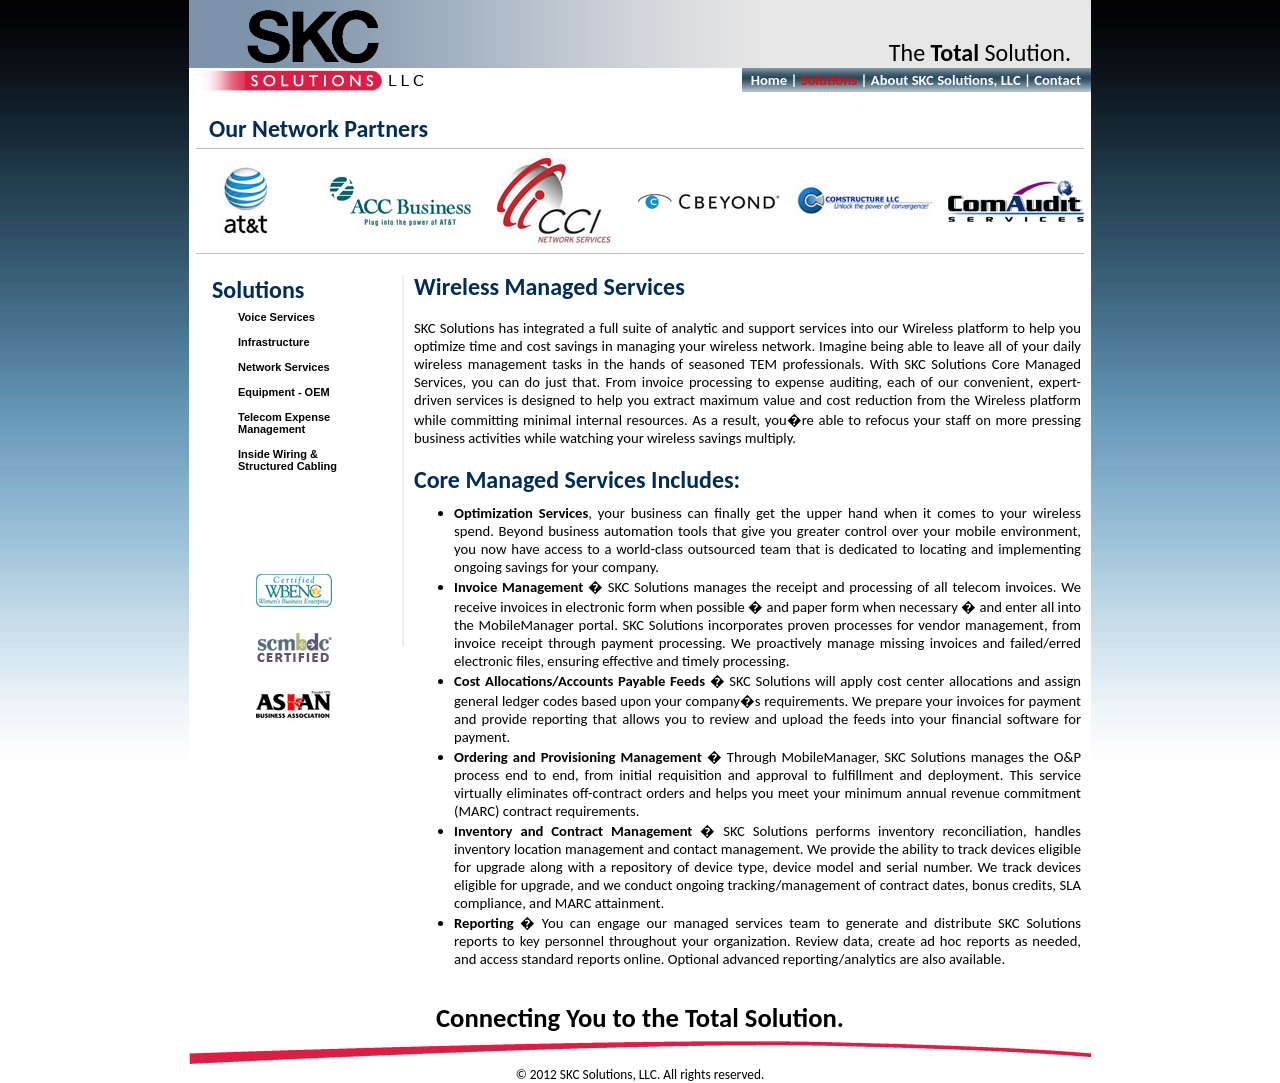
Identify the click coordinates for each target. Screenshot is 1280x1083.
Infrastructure (274, 342)
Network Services (284, 367)
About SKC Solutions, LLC (946, 80)
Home (769, 80)
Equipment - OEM (284, 392)
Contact (1057, 80)
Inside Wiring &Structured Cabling (287, 460)
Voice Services (276, 317)
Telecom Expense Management (284, 423)
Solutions (829, 80)
